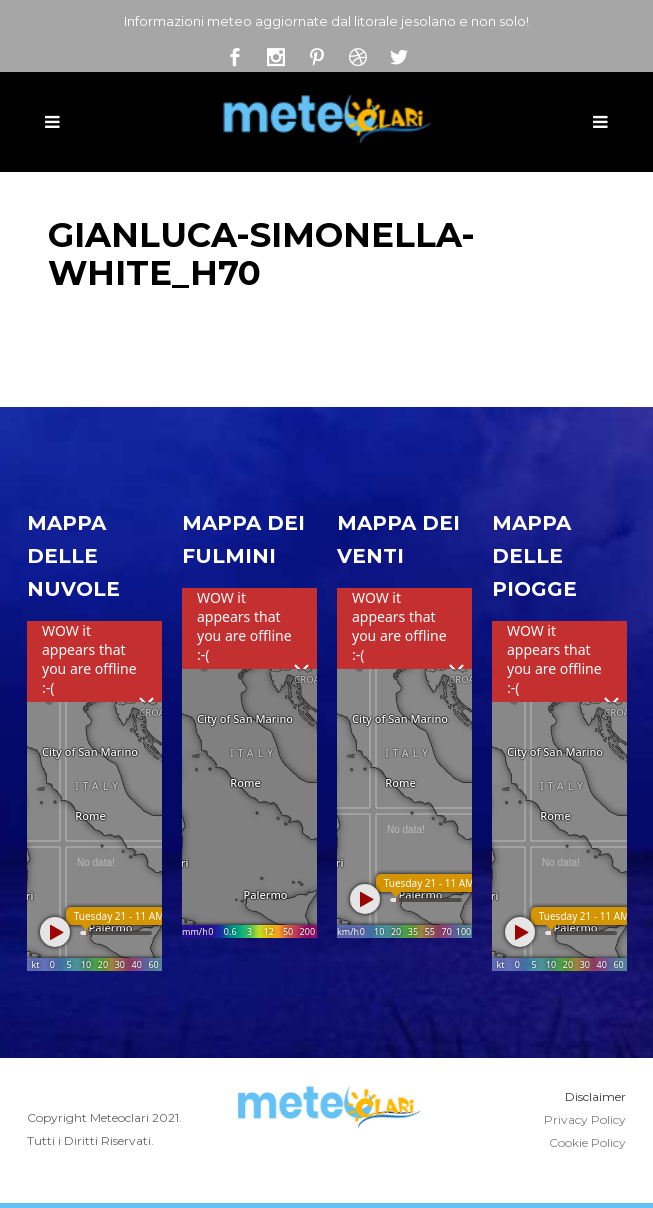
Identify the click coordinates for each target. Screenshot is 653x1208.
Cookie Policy (587, 1142)
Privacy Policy (585, 1119)
